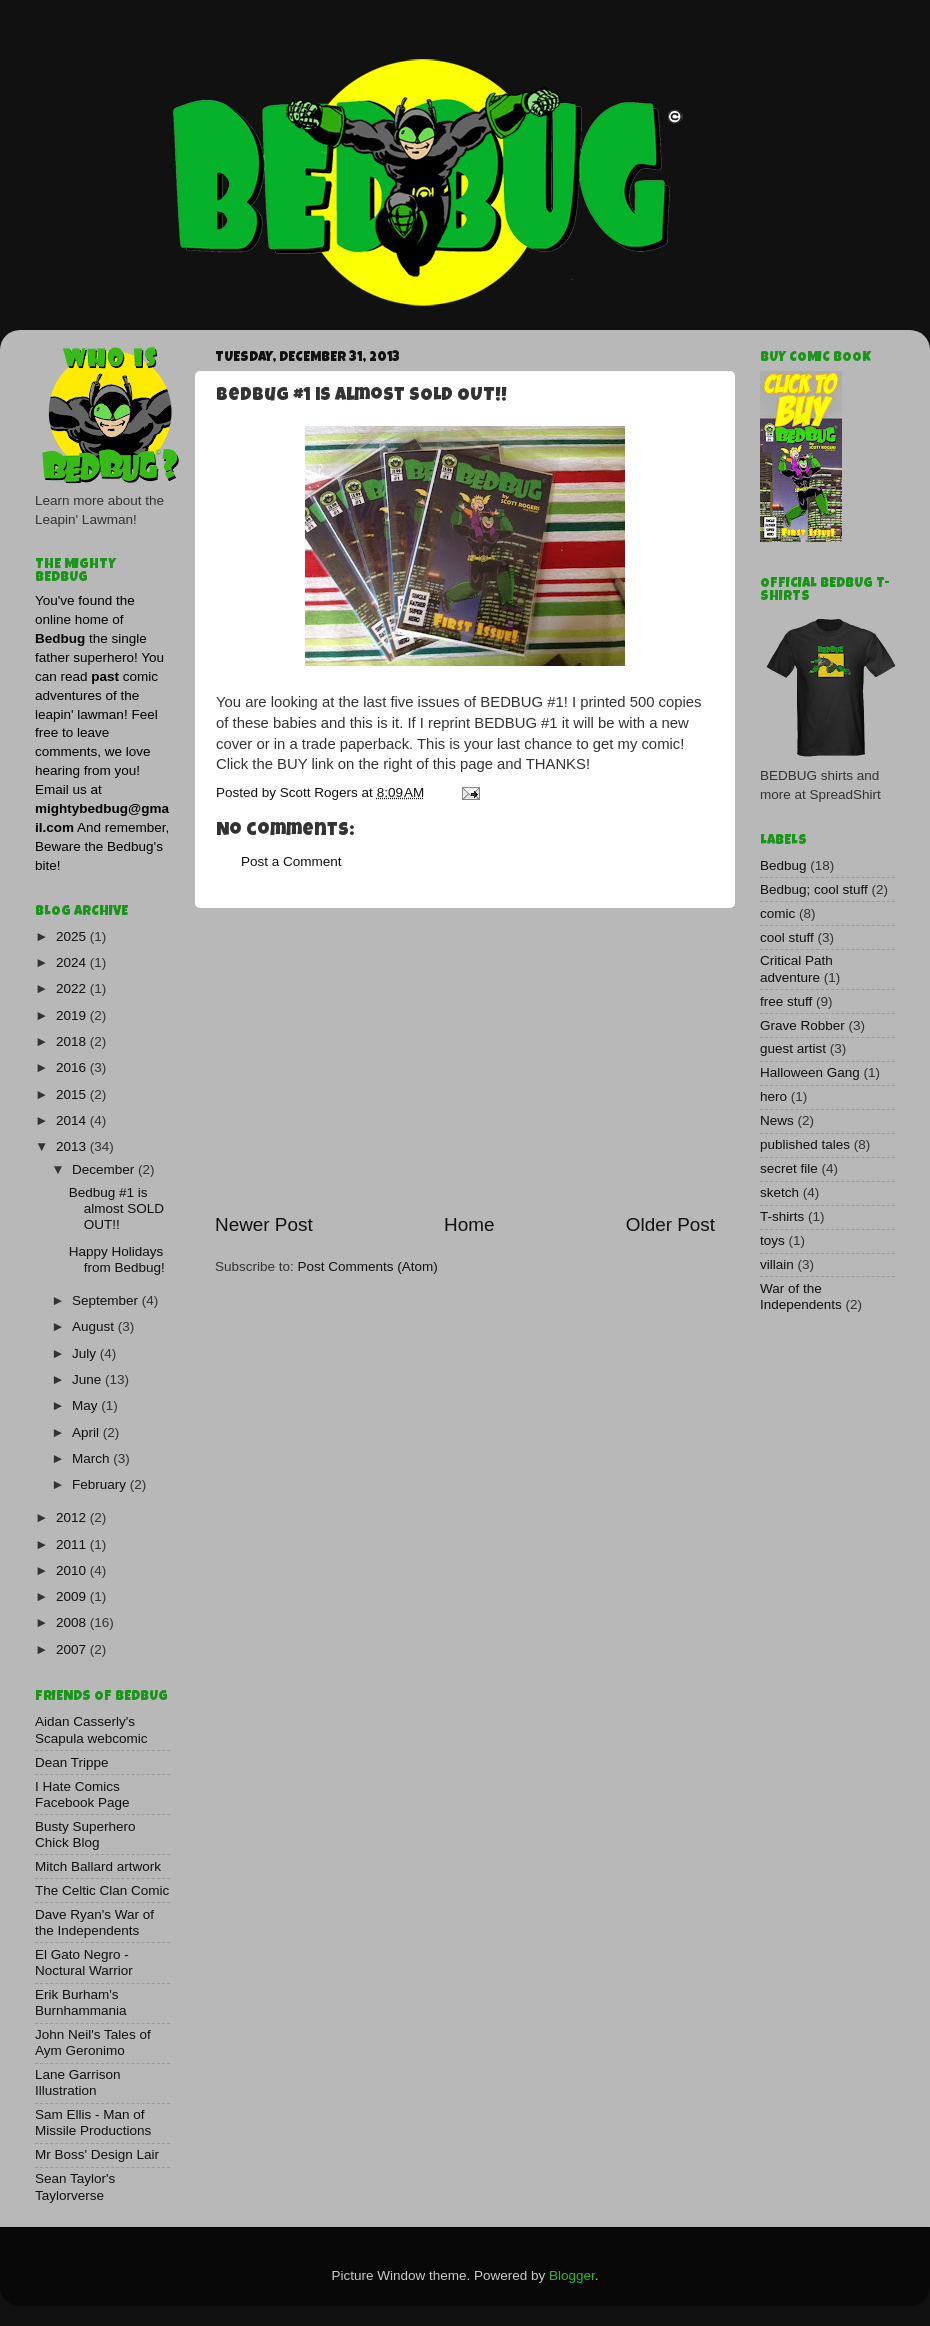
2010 (73, 1570)
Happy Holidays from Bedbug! (117, 1259)
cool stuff (787, 937)
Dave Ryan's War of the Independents (94, 1922)
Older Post (670, 1224)
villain (777, 1264)
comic (777, 913)
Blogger (572, 2275)
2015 (73, 1094)
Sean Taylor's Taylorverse (75, 2186)
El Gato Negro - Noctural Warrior (84, 1962)
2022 (73, 988)
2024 (73, 962)
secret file (789, 1168)
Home (469, 1224)
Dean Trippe (72, 1762)
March (92, 1458)
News (777, 1120)
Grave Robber (802, 1025)
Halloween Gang (810, 1072)
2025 (73, 936)
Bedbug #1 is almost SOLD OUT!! (116, 1208)
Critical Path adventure (796, 968)
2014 (73, 1120)
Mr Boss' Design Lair (97, 2154)
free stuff (786, 1001)
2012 (73, 1517)
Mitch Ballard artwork (98, 1866)
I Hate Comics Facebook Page (82, 1794)
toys (772, 1240)
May (86, 1405)
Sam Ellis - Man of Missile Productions (93, 2122)
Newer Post (264, 1224)
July (86, 1353)
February (101, 1484)
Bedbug (783, 865)
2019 (73, 1015)
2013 (73, 1146)
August (95, 1326)
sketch (779, 1192)
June (88, 1379)
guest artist (793, 1048)
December (105, 1169)
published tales (805, 1144)
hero (773, 1096)
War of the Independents (801, 1296)
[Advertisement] (465, 1060)
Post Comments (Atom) (368, 1266)
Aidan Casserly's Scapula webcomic (91, 1729)
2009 (73, 1596)
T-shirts (782, 1216)
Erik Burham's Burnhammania (81, 2002)
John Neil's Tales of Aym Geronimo (93, 2042)
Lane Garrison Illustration (78, 2082)
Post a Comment (291, 861)
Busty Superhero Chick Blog (85, 1834)
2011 (73, 1544)
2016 (73, 1067)
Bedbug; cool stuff (814, 889)
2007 (73, 1649)
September (107, 1300)
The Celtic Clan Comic (102, 1890)
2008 (73, 1622)
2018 (73, 1041)
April (87, 1432)
